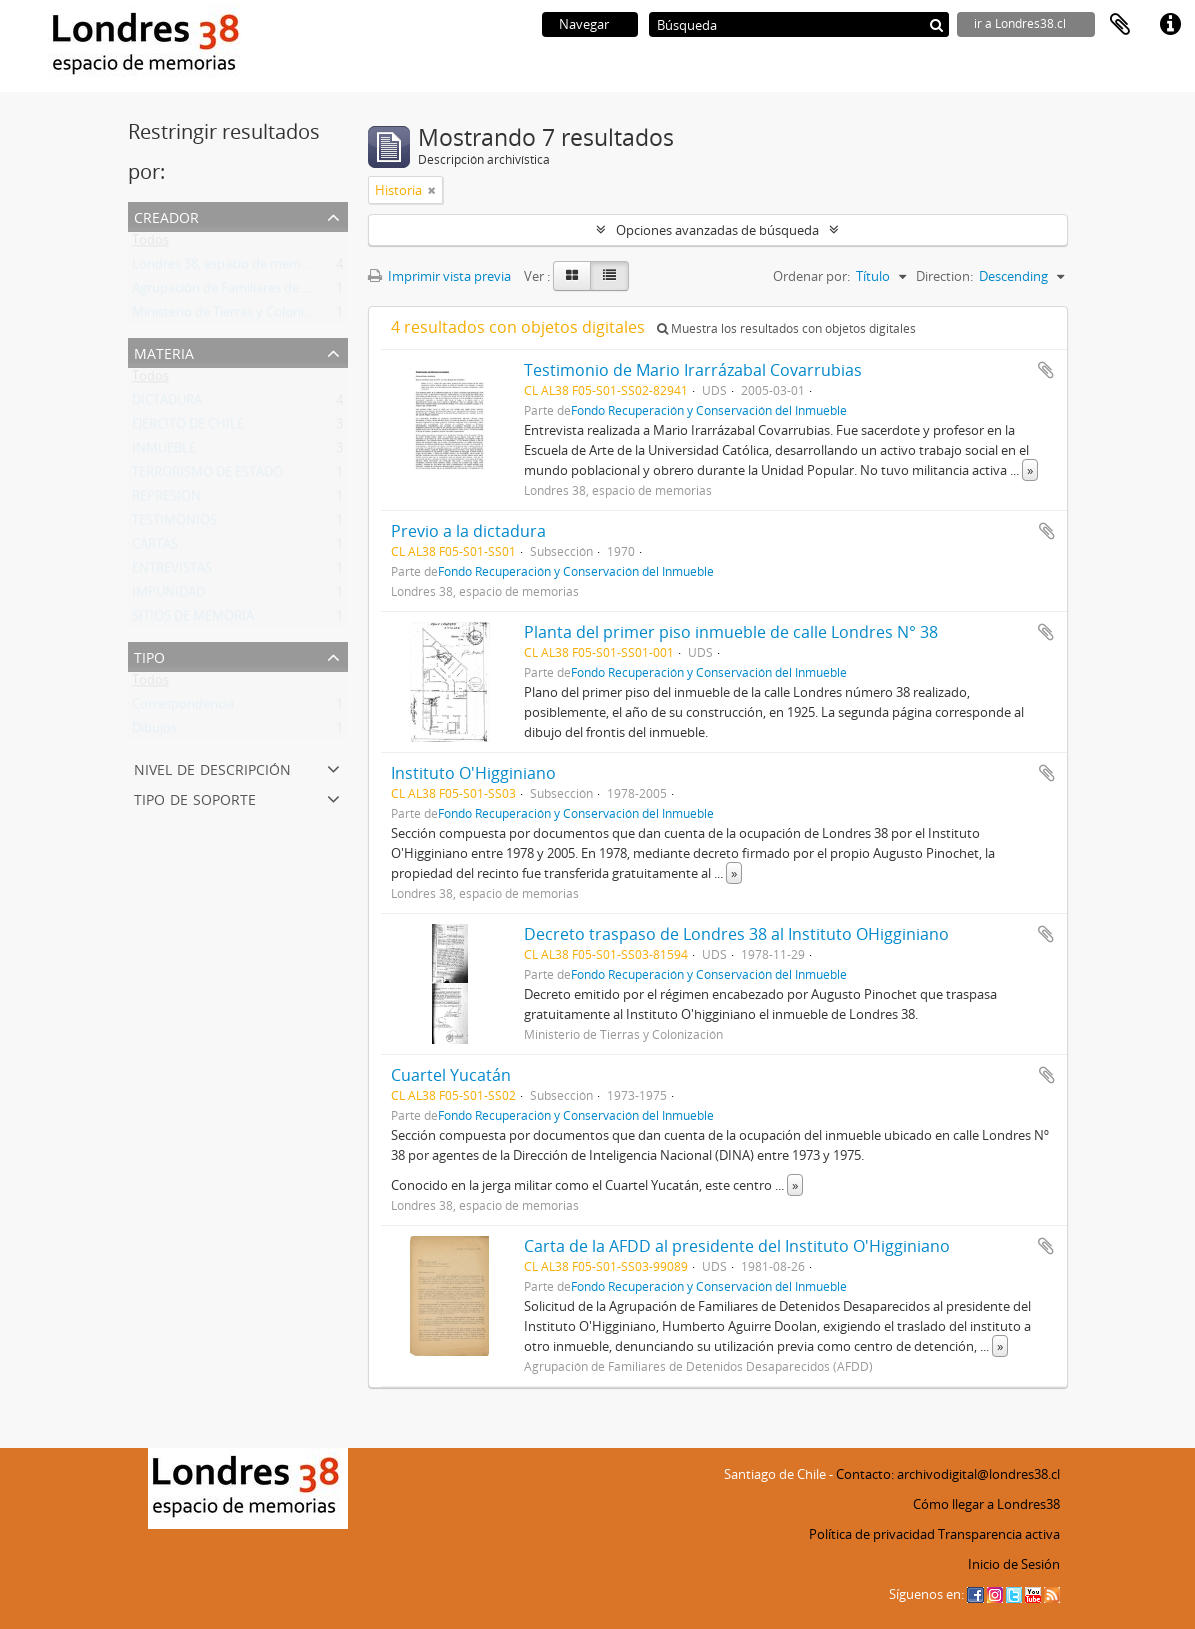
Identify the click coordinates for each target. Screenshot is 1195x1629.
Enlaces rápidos (1170, 25)
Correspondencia (183, 708)
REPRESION (166, 500)
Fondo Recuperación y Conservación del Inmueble (709, 410)
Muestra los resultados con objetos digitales (786, 328)
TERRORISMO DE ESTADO (207, 476)
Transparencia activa (999, 1534)
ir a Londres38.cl (1020, 23)
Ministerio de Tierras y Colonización (237, 316)
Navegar (584, 24)
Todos (150, 244)
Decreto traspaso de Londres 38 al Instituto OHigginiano (736, 934)
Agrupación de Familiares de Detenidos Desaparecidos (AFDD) (314, 292)
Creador (166, 215)
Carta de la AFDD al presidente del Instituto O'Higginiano (737, 1246)
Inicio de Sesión (1014, 1564)
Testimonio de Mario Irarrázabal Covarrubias (693, 370)
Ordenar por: (811, 276)
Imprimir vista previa (439, 276)
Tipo (149, 655)
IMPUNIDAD (168, 596)
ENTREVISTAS (172, 572)
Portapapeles (1120, 25)
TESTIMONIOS (174, 524)
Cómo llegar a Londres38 (986, 1504)
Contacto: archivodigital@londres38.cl (948, 1474)
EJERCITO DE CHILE (188, 428)
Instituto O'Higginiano (473, 773)
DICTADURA (167, 404)
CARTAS (155, 548)
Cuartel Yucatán (451, 1075)
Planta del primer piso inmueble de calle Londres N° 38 (731, 632)
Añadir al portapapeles (1046, 370)
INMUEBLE (164, 452)
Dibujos (154, 732)
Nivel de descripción (212, 767)
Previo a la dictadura (468, 531)
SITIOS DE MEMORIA (193, 620)
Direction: (944, 276)
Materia (164, 351)
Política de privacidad (872, 1534)
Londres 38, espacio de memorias (231, 268)
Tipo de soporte (195, 797)
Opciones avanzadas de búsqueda (717, 230)
